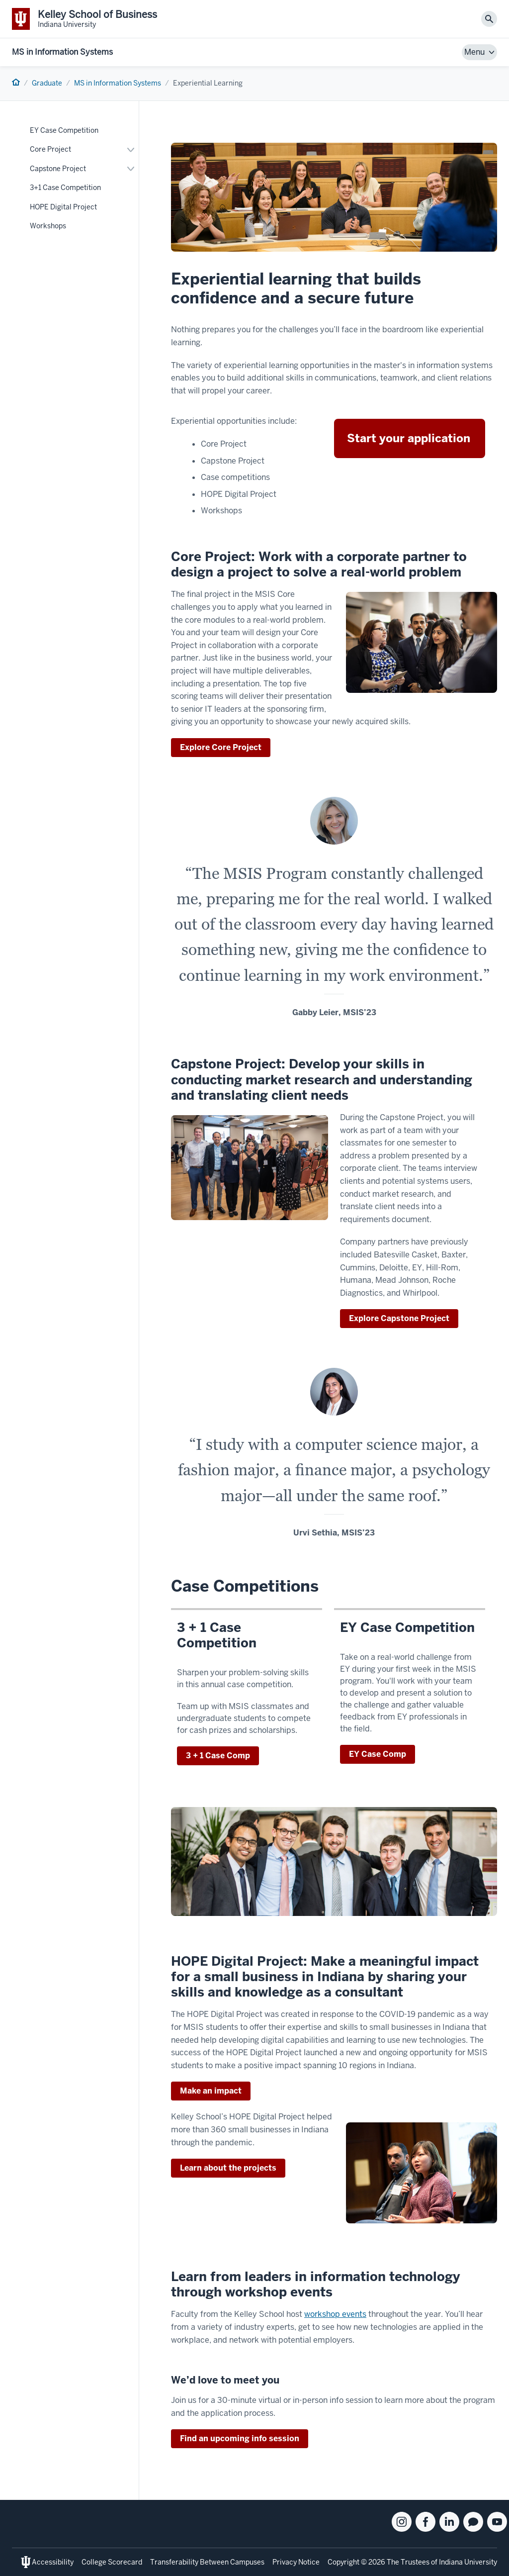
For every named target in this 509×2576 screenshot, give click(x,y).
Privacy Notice (296, 2562)
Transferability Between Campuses (207, 2562)
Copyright (343, 2562)
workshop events (335, 2314)
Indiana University (468, 2562)
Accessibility (53, 2562)
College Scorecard (112, 2562)
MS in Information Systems (62, 52)
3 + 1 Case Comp (218, 1755)
